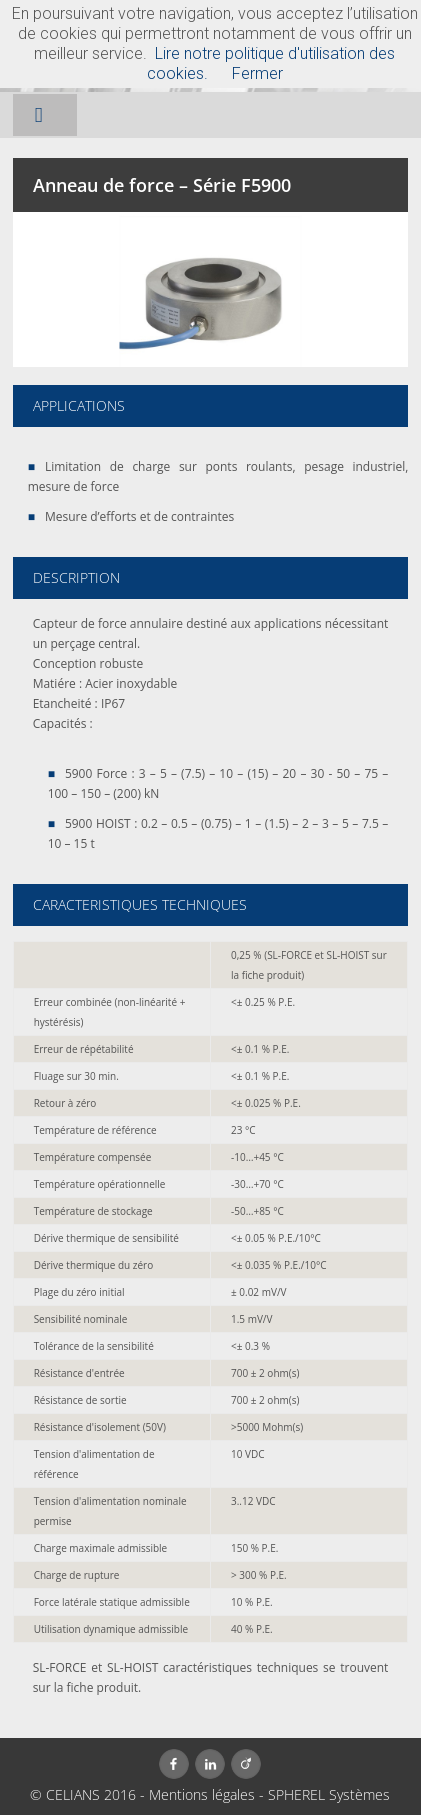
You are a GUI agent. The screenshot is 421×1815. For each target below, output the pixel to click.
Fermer (257, 73)
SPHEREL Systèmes (329, 1794)
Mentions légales (202, 1794)
